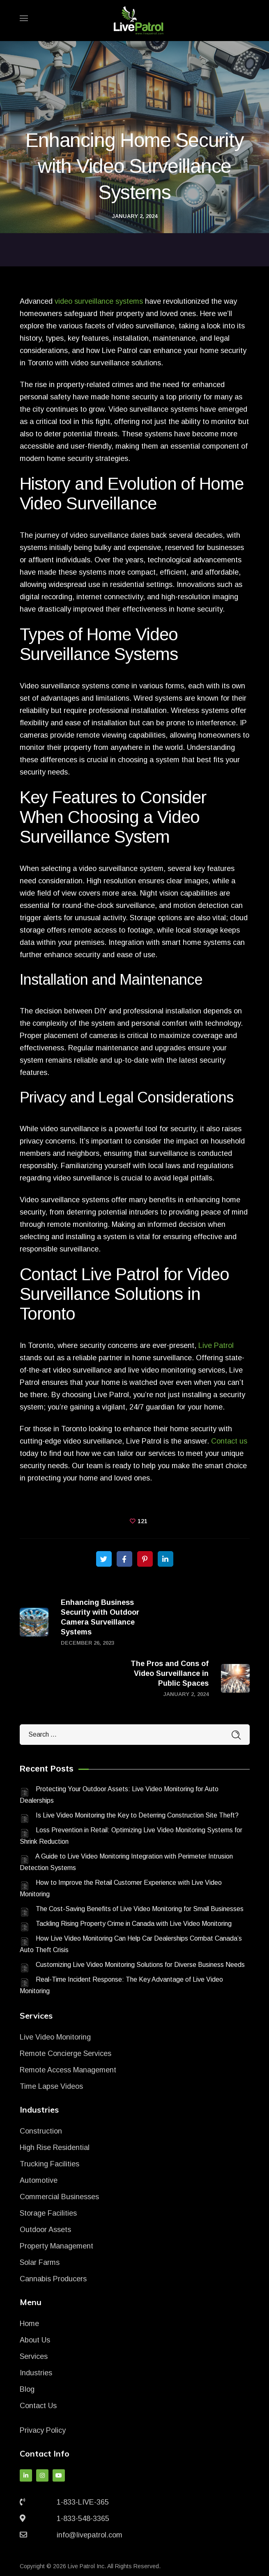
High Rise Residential (55, 2147)
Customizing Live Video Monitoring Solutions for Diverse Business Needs (140, 1964)
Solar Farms (40, 2262)
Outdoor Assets (45, 2229)
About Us (35, 2340)
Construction (41, 2131)
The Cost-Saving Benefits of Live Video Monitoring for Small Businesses (140, 1908)
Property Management (56, 2246)
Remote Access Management (68, 2070)
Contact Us (38, 2406)
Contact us (229, 1441)
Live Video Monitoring (55, 2037)
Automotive (38, 2180)
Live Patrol (216, 1345)
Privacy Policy (43, 2430)
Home (29, 2323)
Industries (36, 2373)
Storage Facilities (48, 2213)
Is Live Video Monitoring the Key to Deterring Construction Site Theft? (137, 1815)
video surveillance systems (99, 301)
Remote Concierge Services (65, 2053)
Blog (27, 2389)
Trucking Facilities (49, 2164)
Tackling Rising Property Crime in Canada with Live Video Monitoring (134, 1923)
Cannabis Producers (53, 2279)
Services (34, 2356)
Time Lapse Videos (51, 2086)
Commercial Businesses (59, 2197)
